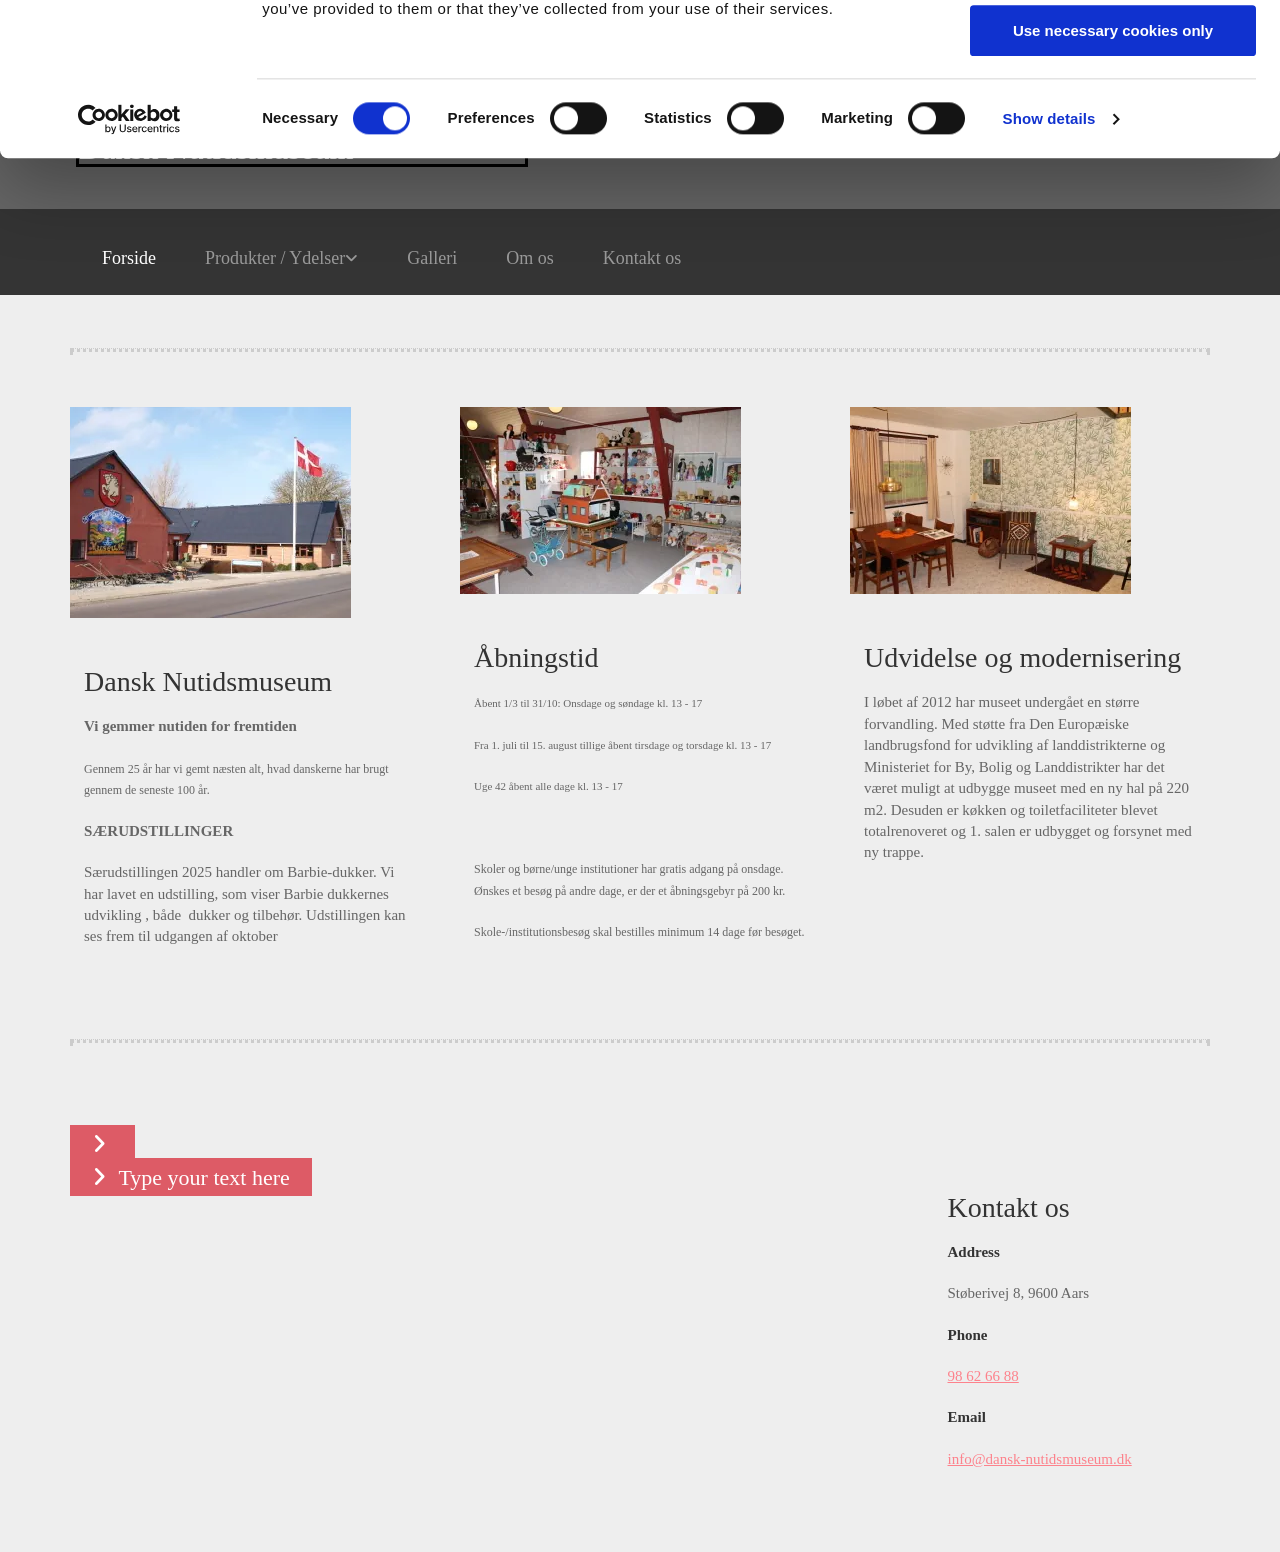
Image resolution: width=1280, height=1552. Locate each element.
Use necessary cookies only (1113, 166)
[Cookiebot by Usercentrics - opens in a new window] (129, 255)
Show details (1049, 254)
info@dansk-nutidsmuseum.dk (1040, 1459)
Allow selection (1112, 108)
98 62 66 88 (983, 1376)
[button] (102, 1144)
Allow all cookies (1113, 49)
